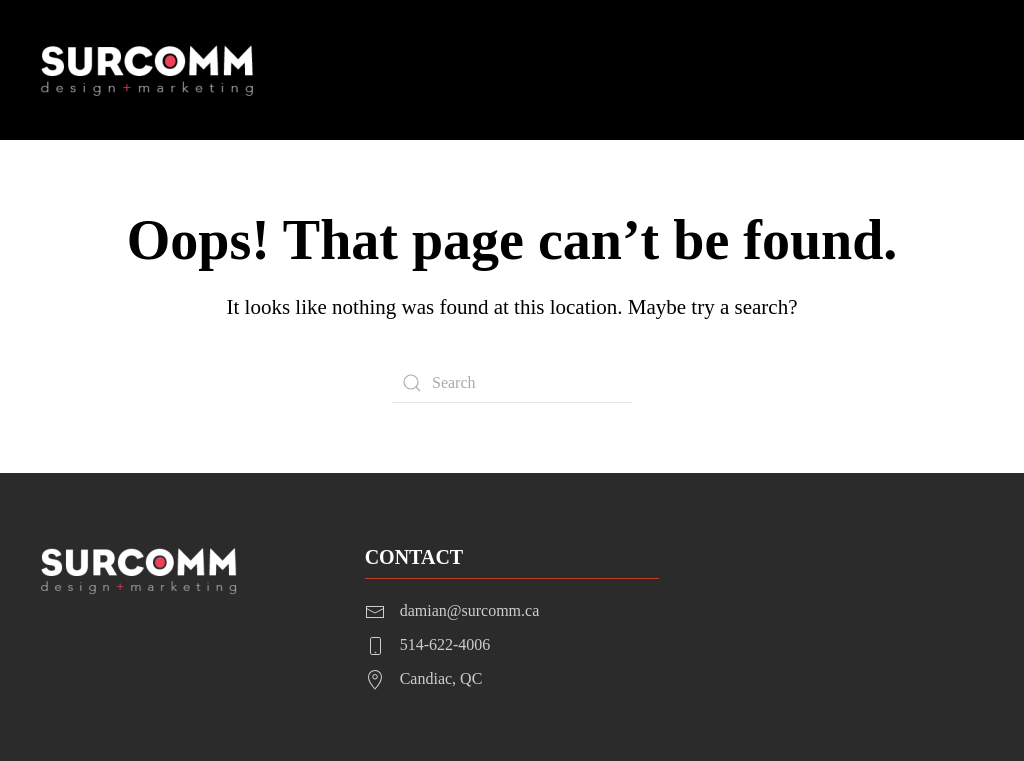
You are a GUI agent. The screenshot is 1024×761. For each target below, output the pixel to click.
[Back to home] (148, 70)
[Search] (512, 383)
